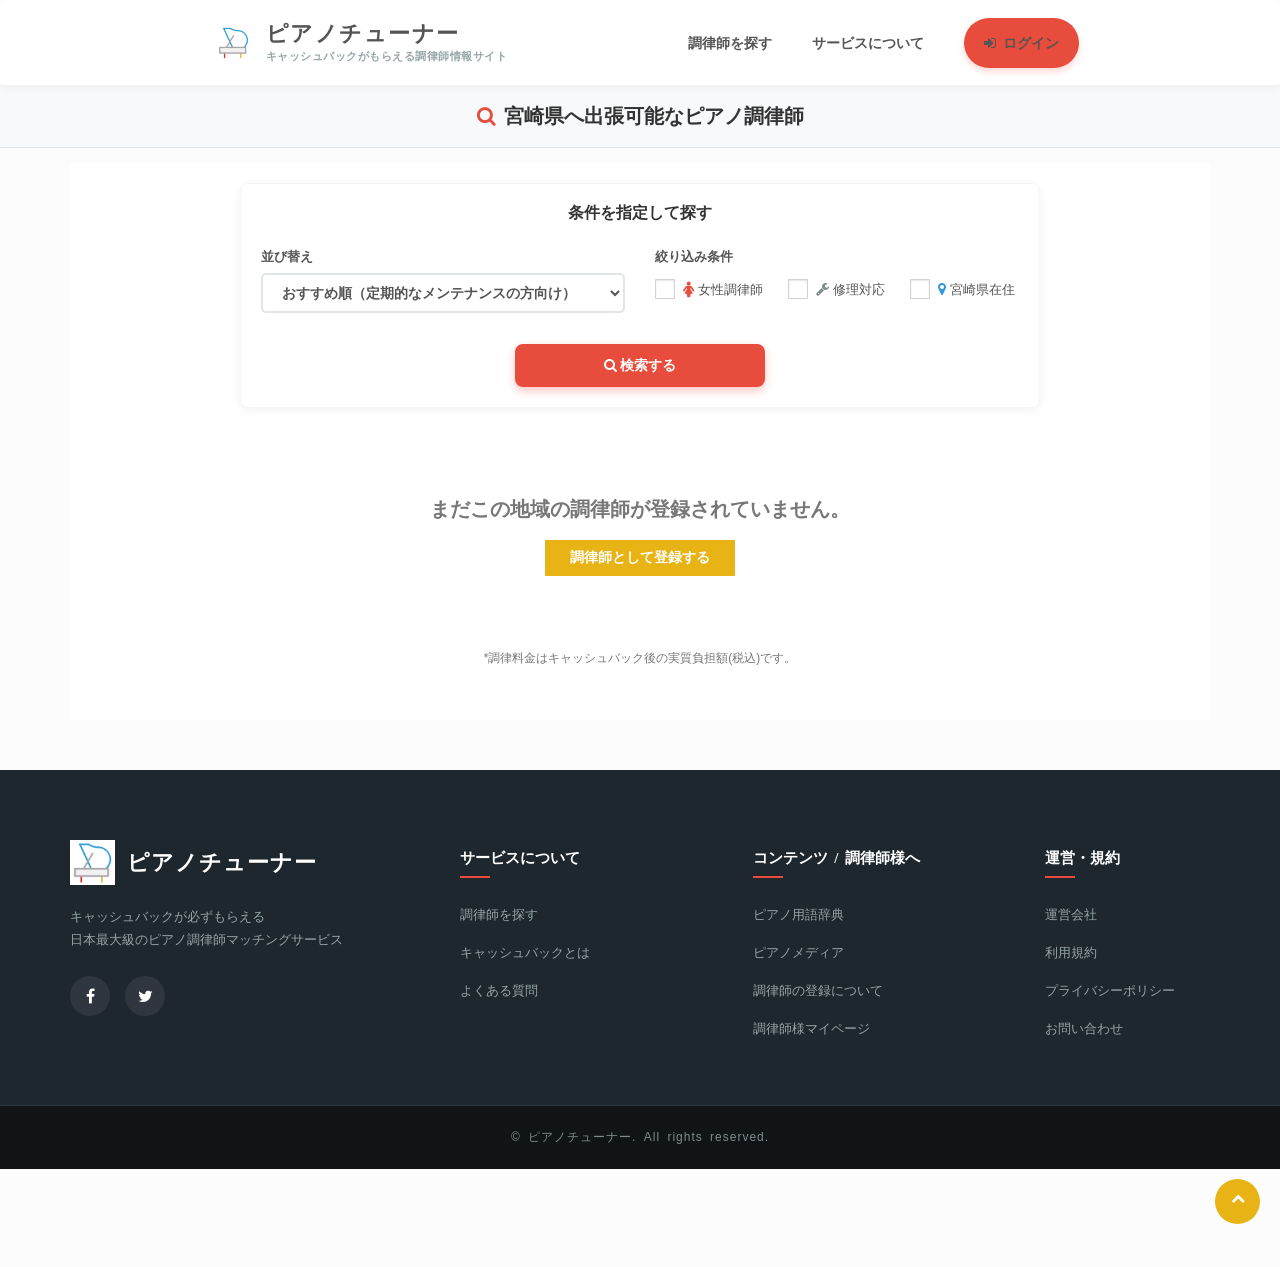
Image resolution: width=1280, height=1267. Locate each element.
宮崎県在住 (962, 289)
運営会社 (1071, 912)
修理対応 (836, 289)
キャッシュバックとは (525, 950)
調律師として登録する (640, 555)
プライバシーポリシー (1110, 988)
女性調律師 (709, 289)
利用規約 (1071, 950)
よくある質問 (499, 988)
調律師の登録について (818, 988)
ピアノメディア (798, 950)
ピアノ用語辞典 (798, 912)
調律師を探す (499, 912)
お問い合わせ (1084, 1026)
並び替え (287, 256)
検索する (640, 363)
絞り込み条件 (694, 256)
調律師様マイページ (811, 1026)
